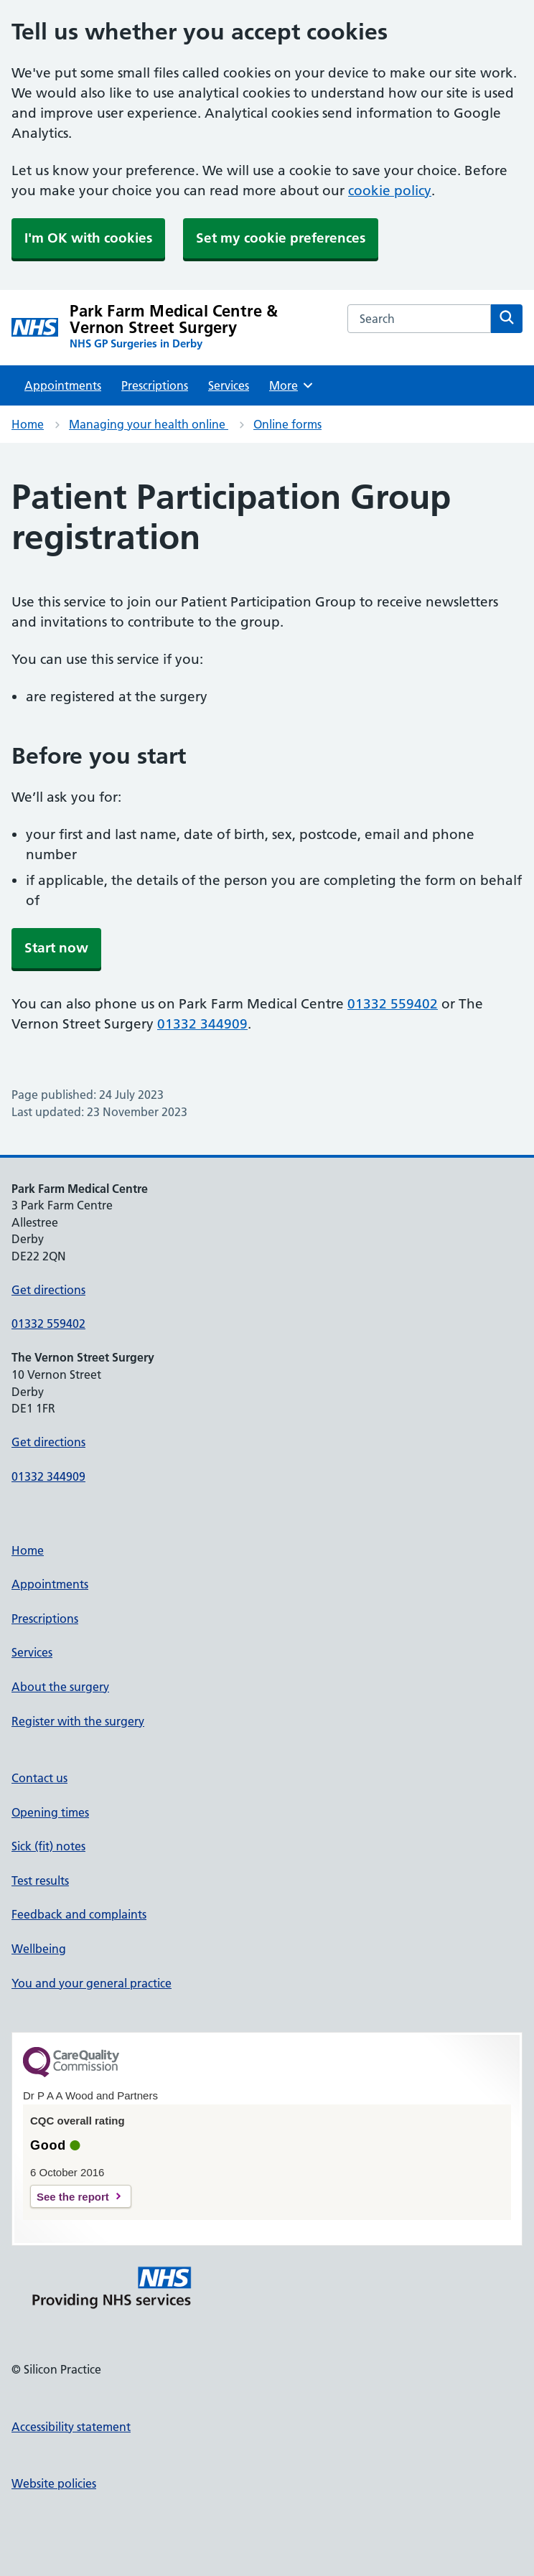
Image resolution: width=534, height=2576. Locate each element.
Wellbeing (38, 1949)
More (291, 385)
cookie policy (389, 190)
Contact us (39, 1778)
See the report (73, 2197)
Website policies (53, 2483)
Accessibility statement (71, 2427)
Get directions (48, 1290)
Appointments (62, 385)
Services (228, 385)
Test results (40, 1880)
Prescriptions (154, 385)
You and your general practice (91, 1983)
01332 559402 (392, 1004)
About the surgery (60, 1687)
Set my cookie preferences (280, 238)
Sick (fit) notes (48, 1846)
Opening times (50, 1812)
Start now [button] (56, 948)
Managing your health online (148, 424)
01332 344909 (202, 1024)
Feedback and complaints (78, 1914)
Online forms (287, 424)
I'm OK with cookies (88, 238)
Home (27, 424)
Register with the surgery (77, 1721)
